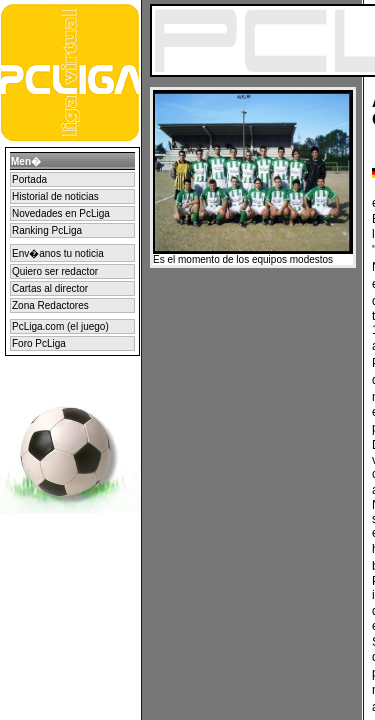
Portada (29, 179)
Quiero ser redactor (55, 271)
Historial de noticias (55, 196)
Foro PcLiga (39, 343)
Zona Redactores (50, 305)
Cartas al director (50, 288)
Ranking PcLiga (47, 230)
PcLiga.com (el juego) (60, 326)
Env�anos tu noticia (58, 253)
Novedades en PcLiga (61, 213)
